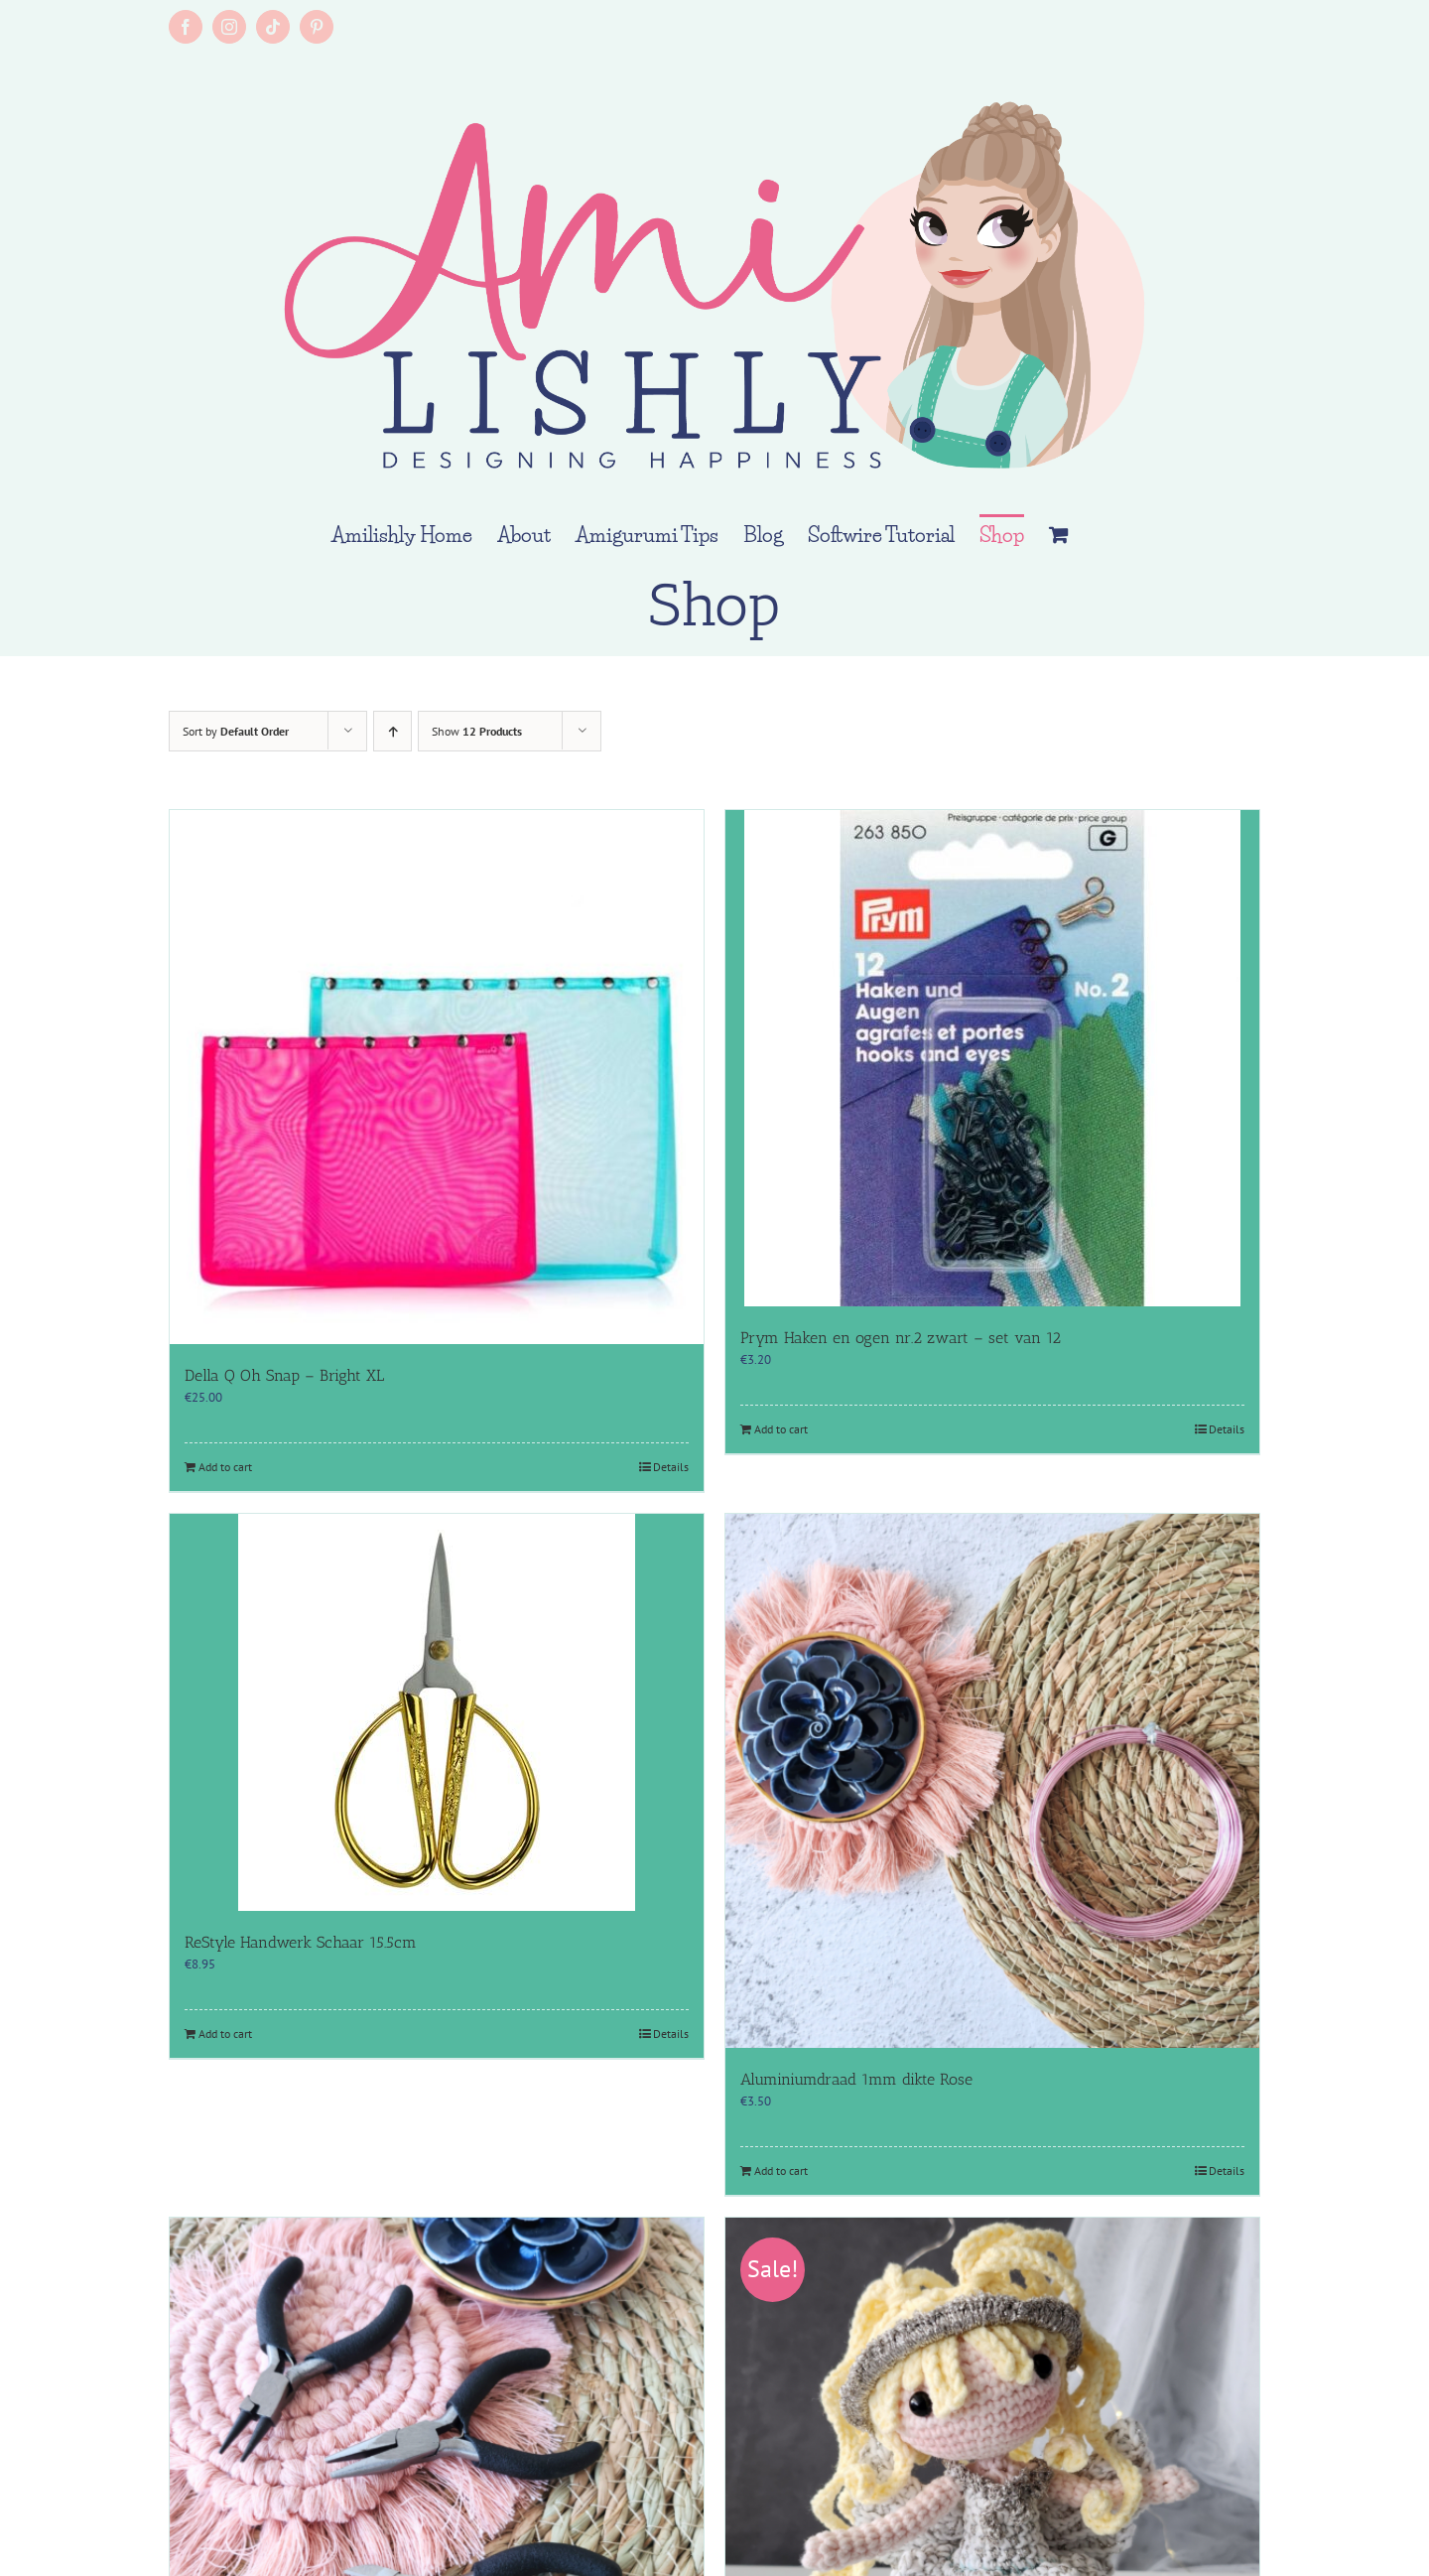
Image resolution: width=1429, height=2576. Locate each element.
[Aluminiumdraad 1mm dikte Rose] (992, 1781)
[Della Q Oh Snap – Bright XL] (437, 1077)
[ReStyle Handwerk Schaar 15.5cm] (437, 1712)
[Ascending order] (392, 731)
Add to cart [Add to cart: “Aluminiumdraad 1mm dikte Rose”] (781, 2170)
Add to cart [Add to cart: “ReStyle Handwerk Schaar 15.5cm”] (225, 2033)
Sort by (236, 731)
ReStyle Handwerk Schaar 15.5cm (301, 1942)
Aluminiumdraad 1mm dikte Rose (856, 2079)
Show (477, 731)
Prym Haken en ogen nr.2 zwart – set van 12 (900, 1337)
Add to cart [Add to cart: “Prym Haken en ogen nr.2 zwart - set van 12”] (781, 1429)
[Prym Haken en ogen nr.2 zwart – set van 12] (992, 1058)
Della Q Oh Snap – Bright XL (284, 1375)
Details (671, 1466)
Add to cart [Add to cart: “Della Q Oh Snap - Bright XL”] (225, 1466)
